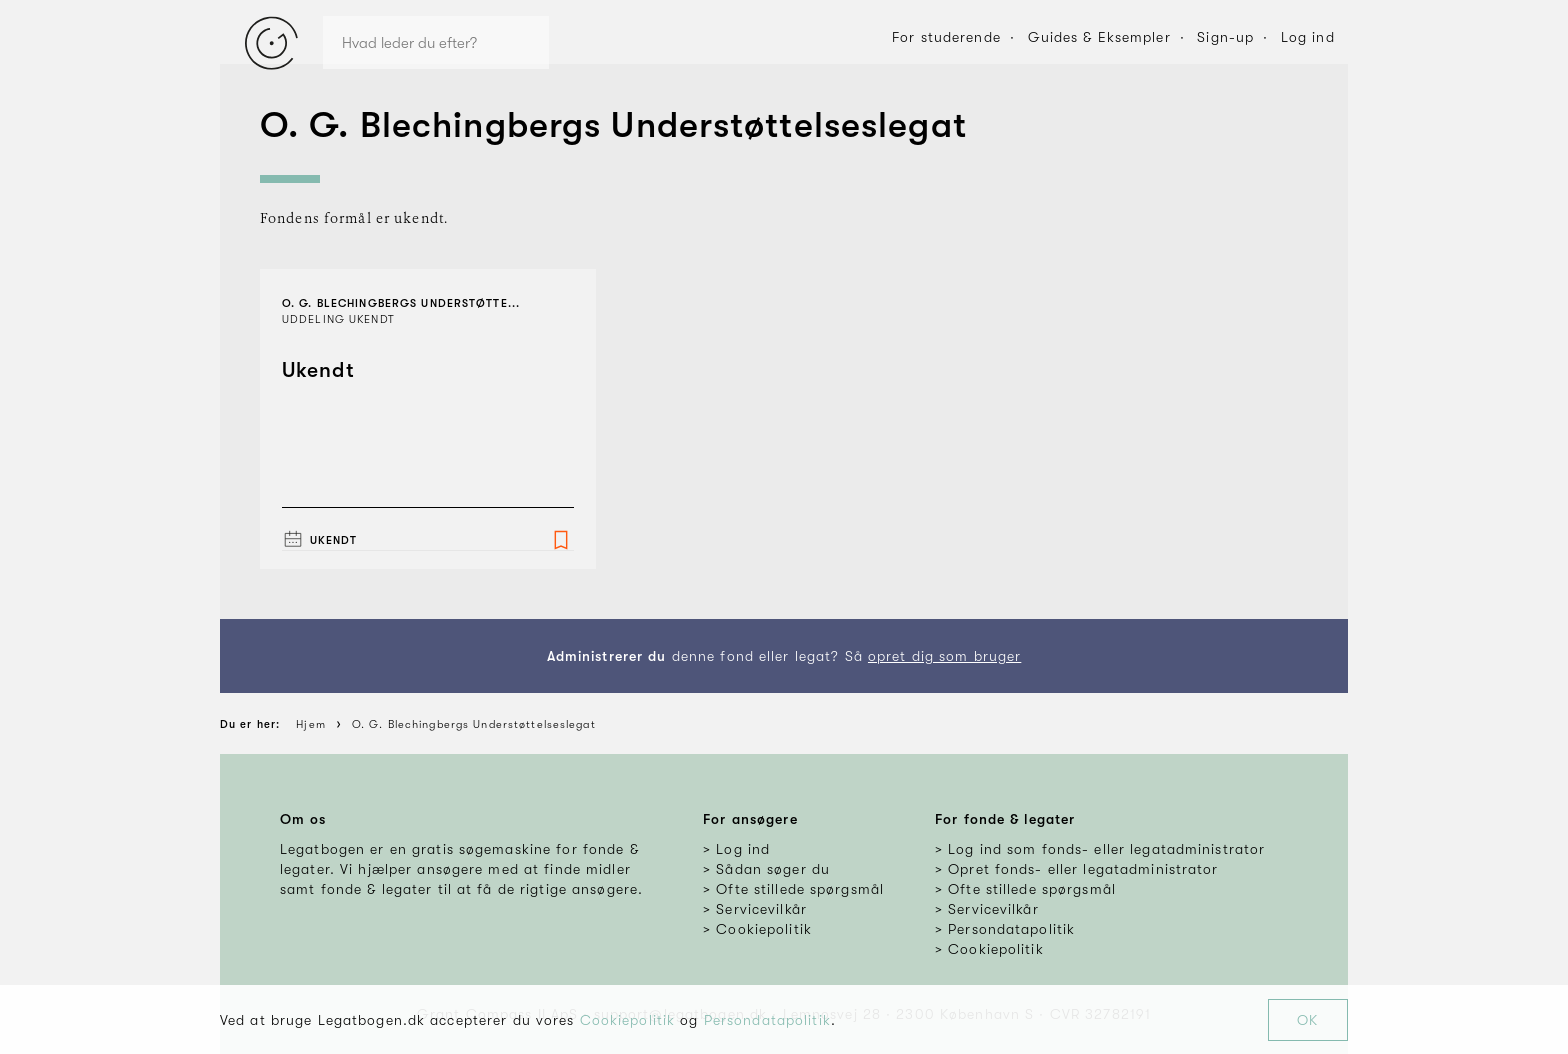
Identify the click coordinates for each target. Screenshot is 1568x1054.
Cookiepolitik (628, 1020)
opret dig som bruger (944, 656)
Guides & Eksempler (1099, 37)
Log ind (1308, 37)
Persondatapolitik (767, 1020)
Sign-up (1225, 37)
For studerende (946, 37)
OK (1307, 1020)
